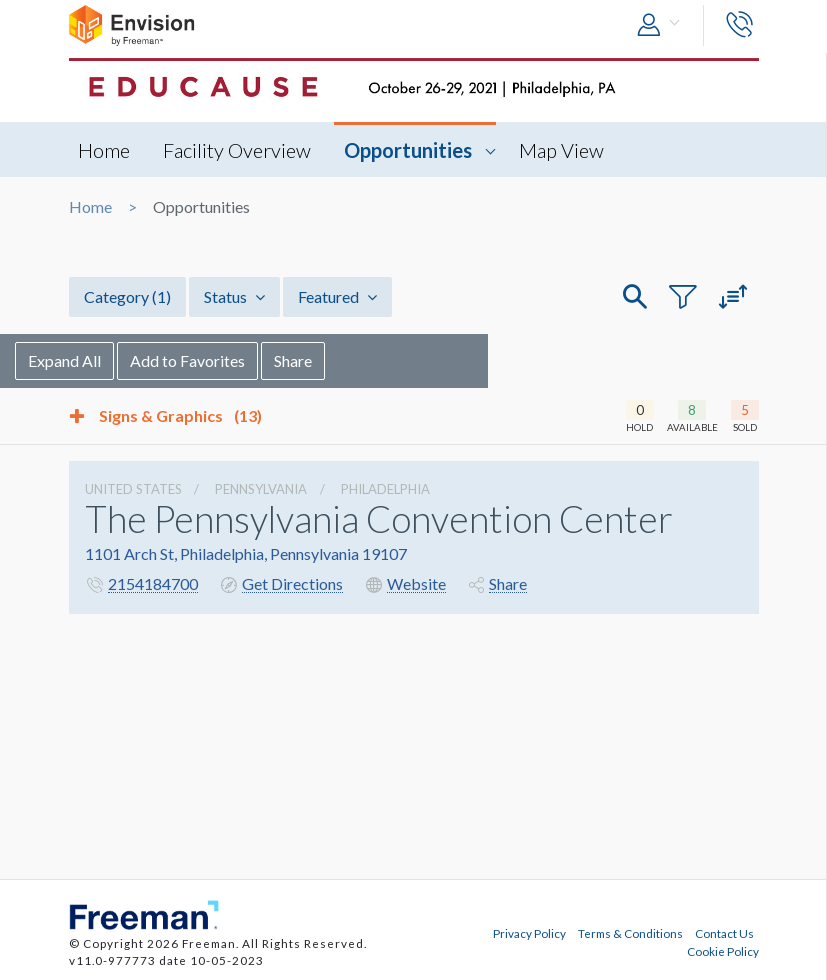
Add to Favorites (241, 360)
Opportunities (409, 150)
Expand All (118, 360)
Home (105, 150)
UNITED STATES (133, 489)
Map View (562, 150)
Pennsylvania (261, 489)
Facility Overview (238, 150)
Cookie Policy (723, 951)
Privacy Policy (529, 933)
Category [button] (127, 296)
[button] (663, 25)
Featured (337, 296)
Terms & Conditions (630, 933)
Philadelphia (385, 489)
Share (347, 360)
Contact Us (724, 933)
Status (234, 296)
